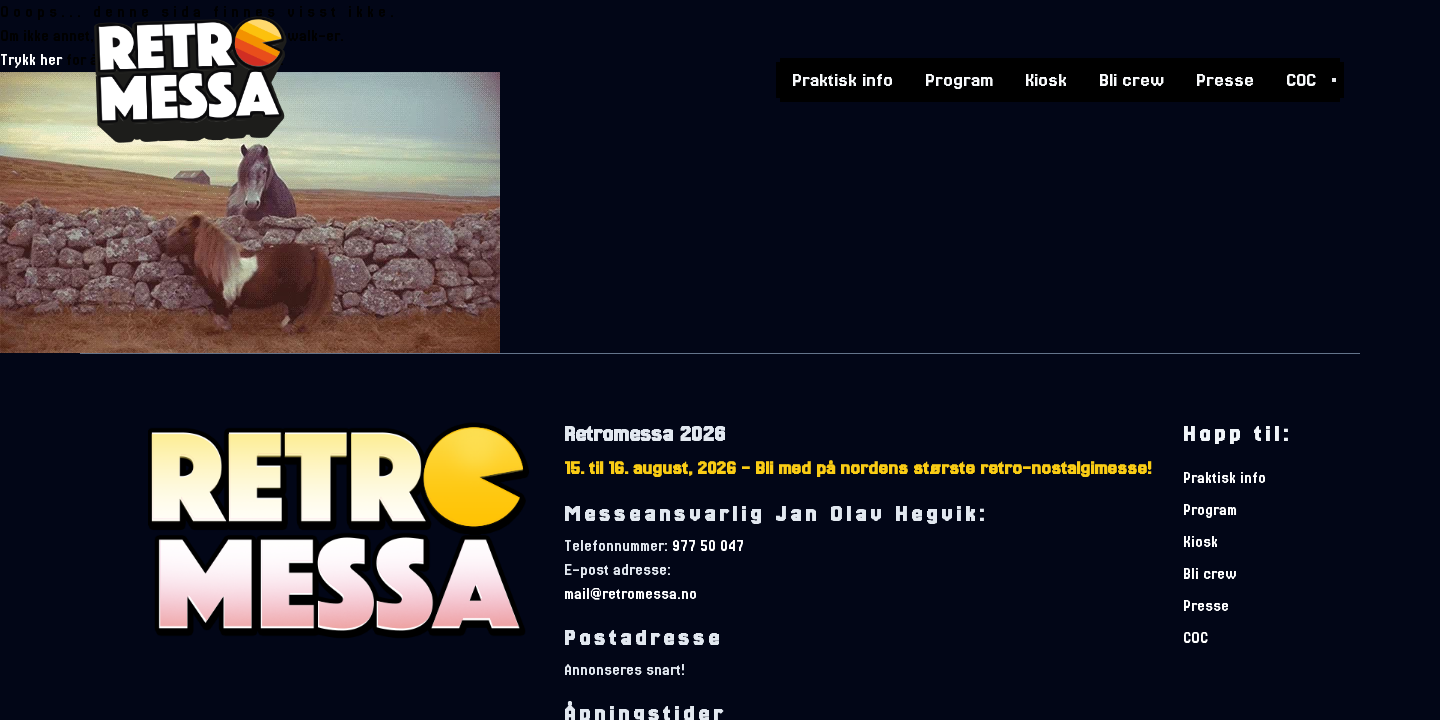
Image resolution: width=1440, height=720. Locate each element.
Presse (1225, 78)
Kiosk (1046, 78)
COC (1301, 78)
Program (959, 78)
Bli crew (1131, 78)
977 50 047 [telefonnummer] (708, 546)
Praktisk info (842, 78)
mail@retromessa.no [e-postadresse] (630, 594)
